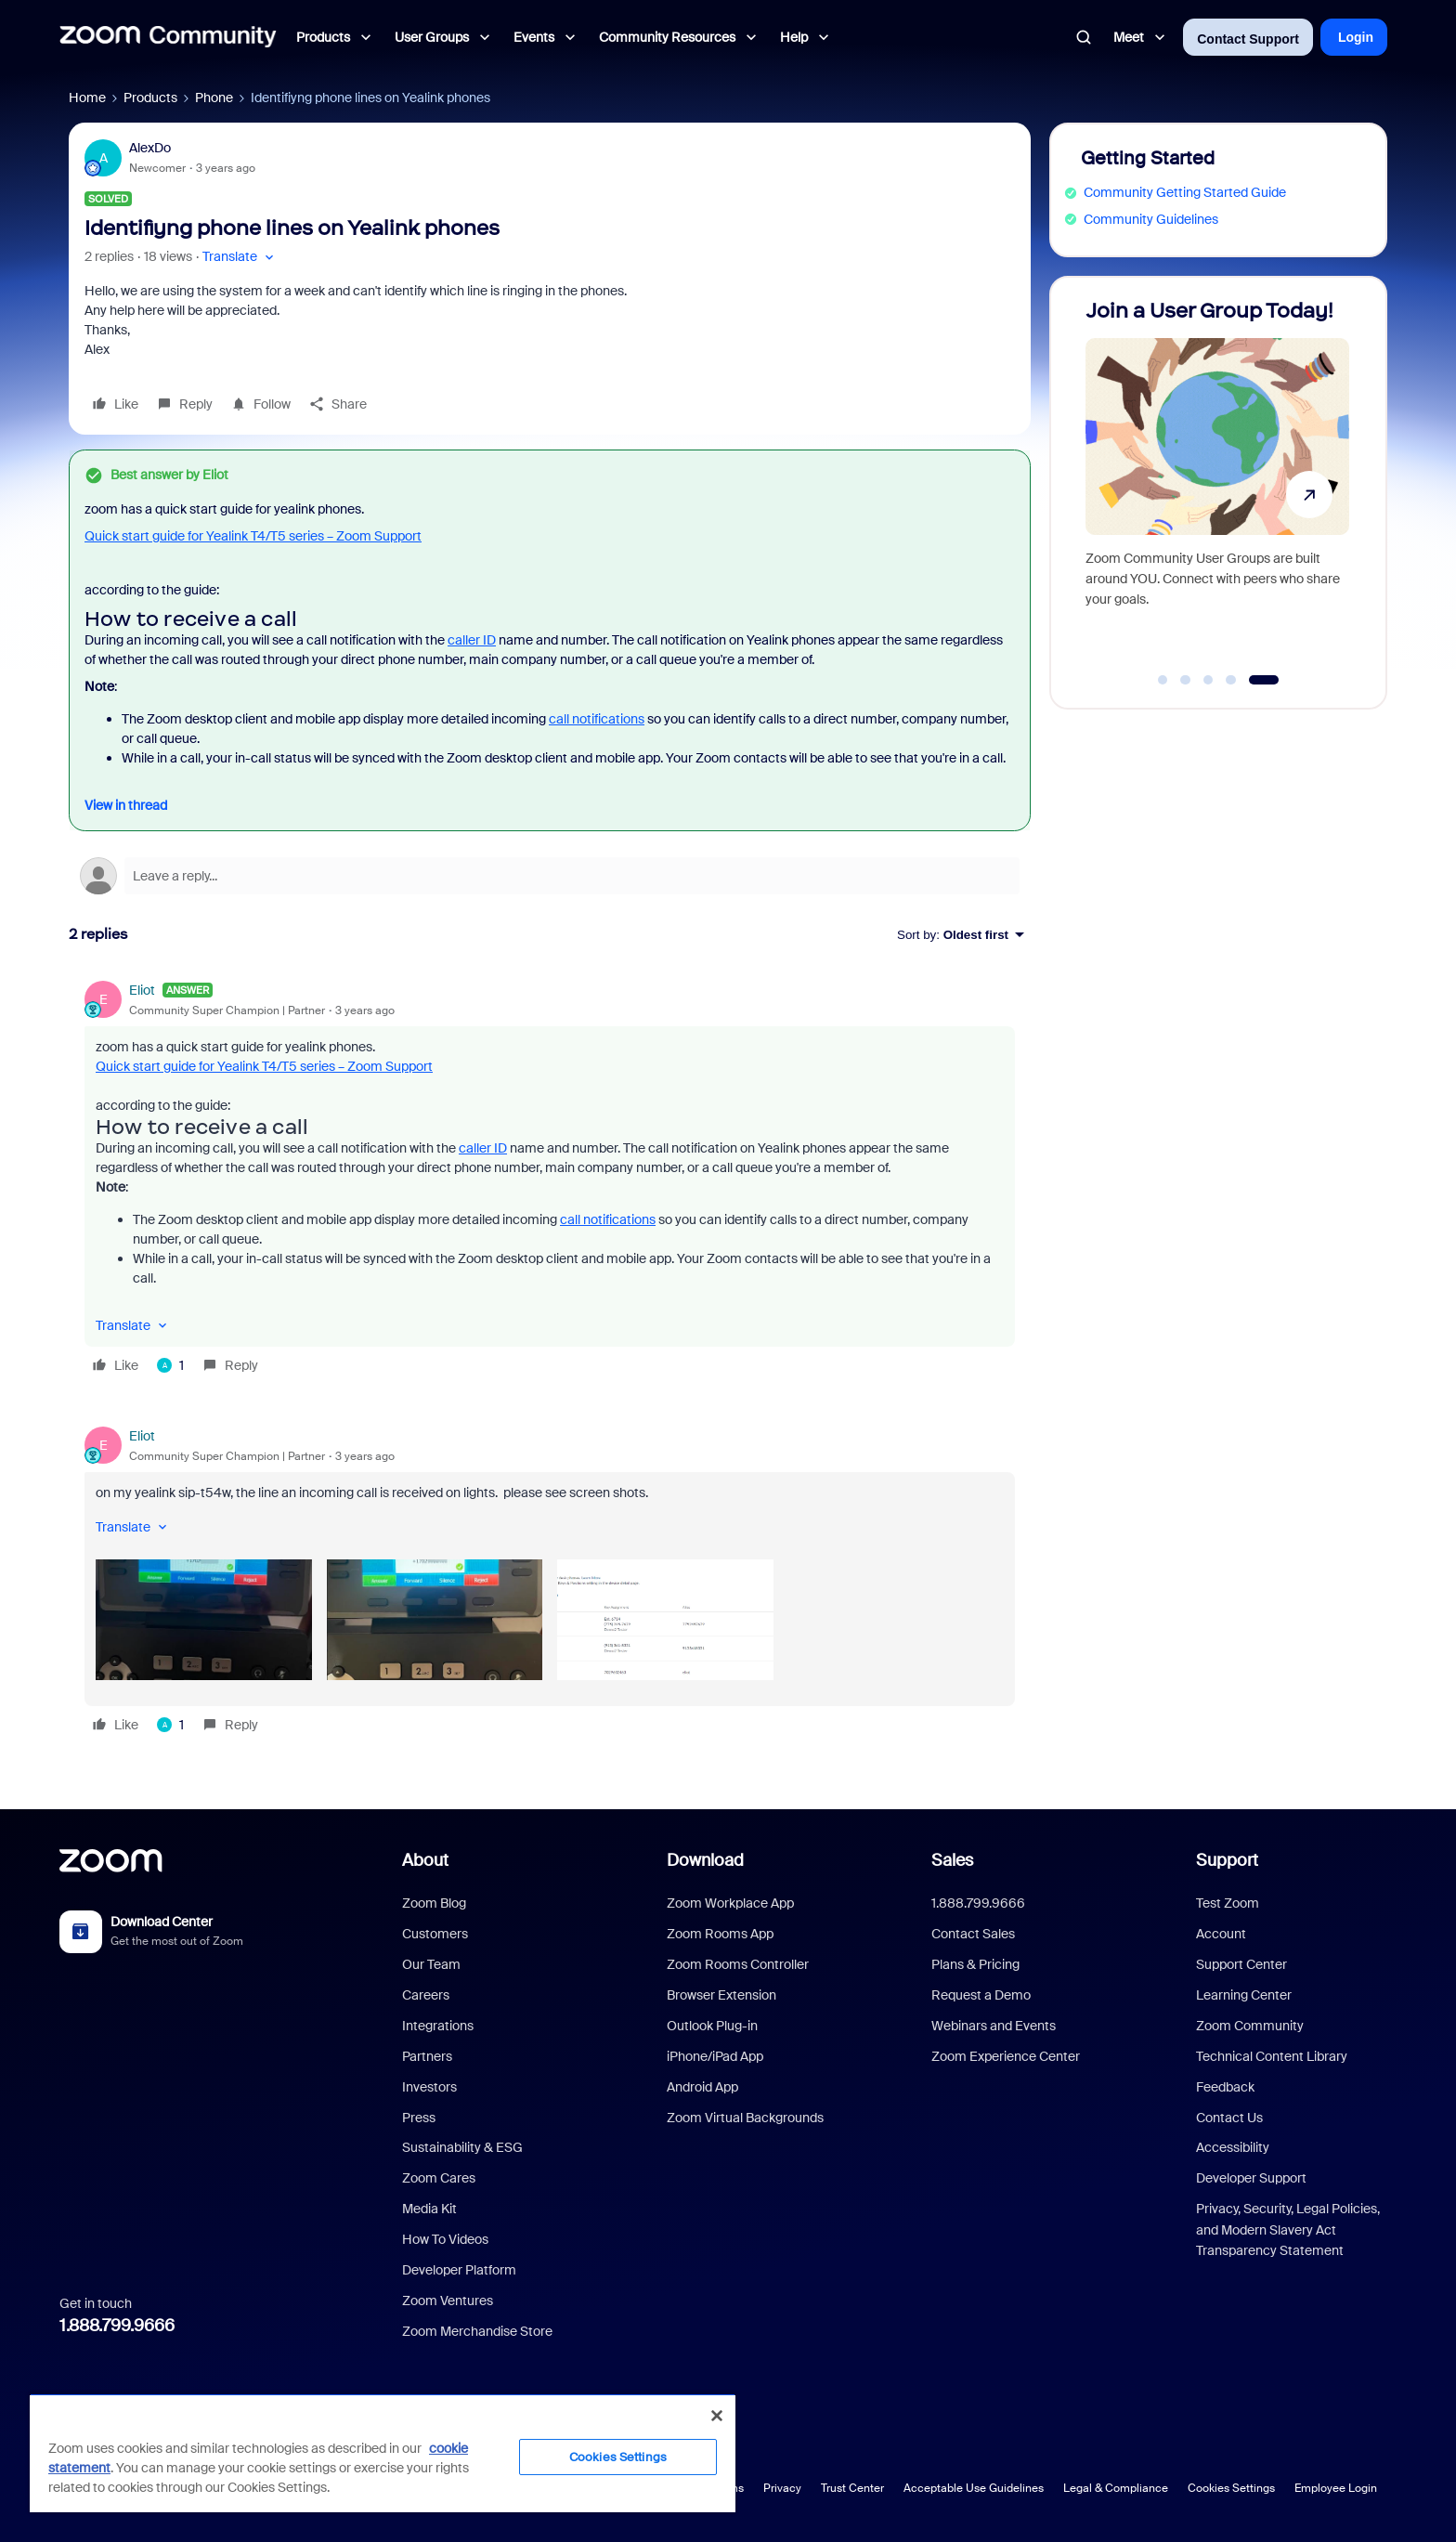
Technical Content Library (1271, 2056)
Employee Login (1335, 2488)
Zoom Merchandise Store (477, 2331)
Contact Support (1248, 39)
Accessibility (1232, 2147)
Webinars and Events (993, 2025)
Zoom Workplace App (730, 1903)
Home (87, 97)
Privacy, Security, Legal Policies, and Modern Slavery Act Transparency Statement (1288, 2229)
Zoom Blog (434, 1903)
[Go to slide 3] (1208, 679)
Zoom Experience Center (1005, 2056)
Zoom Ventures (447, 2300)
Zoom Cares (438, 2178)
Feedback (1225, 2087)
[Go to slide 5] (1263, 679)
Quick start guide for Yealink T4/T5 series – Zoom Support (253, 536)
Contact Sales (973, 1933)
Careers (425, 1995)
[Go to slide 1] (1162, 679)
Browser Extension (721, 1995)
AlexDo (150, 147)
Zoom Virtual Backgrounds (745, 2117)
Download (705, 1860)
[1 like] (170, 1365)
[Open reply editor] (550, 876)
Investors (429, 2087)
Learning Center (1244, 1995)
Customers (435, 1933)
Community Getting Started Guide (1185, 192)
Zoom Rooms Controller (738, 1964)
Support (1227, 1860)
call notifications (596, 718)
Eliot (142, 990)
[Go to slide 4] (1231, 679)
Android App (702, 2087)
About (425, 1860)
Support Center (1241, 1964)
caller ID (472, 640)
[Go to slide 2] (1185, 679)
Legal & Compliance (1115, 2488)
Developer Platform (459, 2270)
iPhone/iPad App (715, 2056)
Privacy (782, 2488)
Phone (214, 97)
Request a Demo (981, 1995)
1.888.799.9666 (117, 2325)
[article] (549, 1180)
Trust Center (852, 2488)
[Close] (716, 2415)
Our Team (431, 1964)
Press (419, 2117)
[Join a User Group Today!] (1217, 484)
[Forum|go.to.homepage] (168, 37)
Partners (427, 2056)
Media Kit (429, 2208)
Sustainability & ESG (462, 2147)
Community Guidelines (1151, 219)
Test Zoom (1227, 1903)
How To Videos (445, 2239)
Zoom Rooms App (720, 1933)
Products (150, 97)
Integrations (438, 2025)
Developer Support (1251, 2178)
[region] (382, 2452)
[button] (240, 257)
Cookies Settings (1231, 2488)
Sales (952, 1860)
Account (1221, 1933)
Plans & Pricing (975, 1964)
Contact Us (1229, 2117)
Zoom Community (1250, 2025)
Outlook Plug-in (712, 2025)
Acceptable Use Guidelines (974, 2488)
